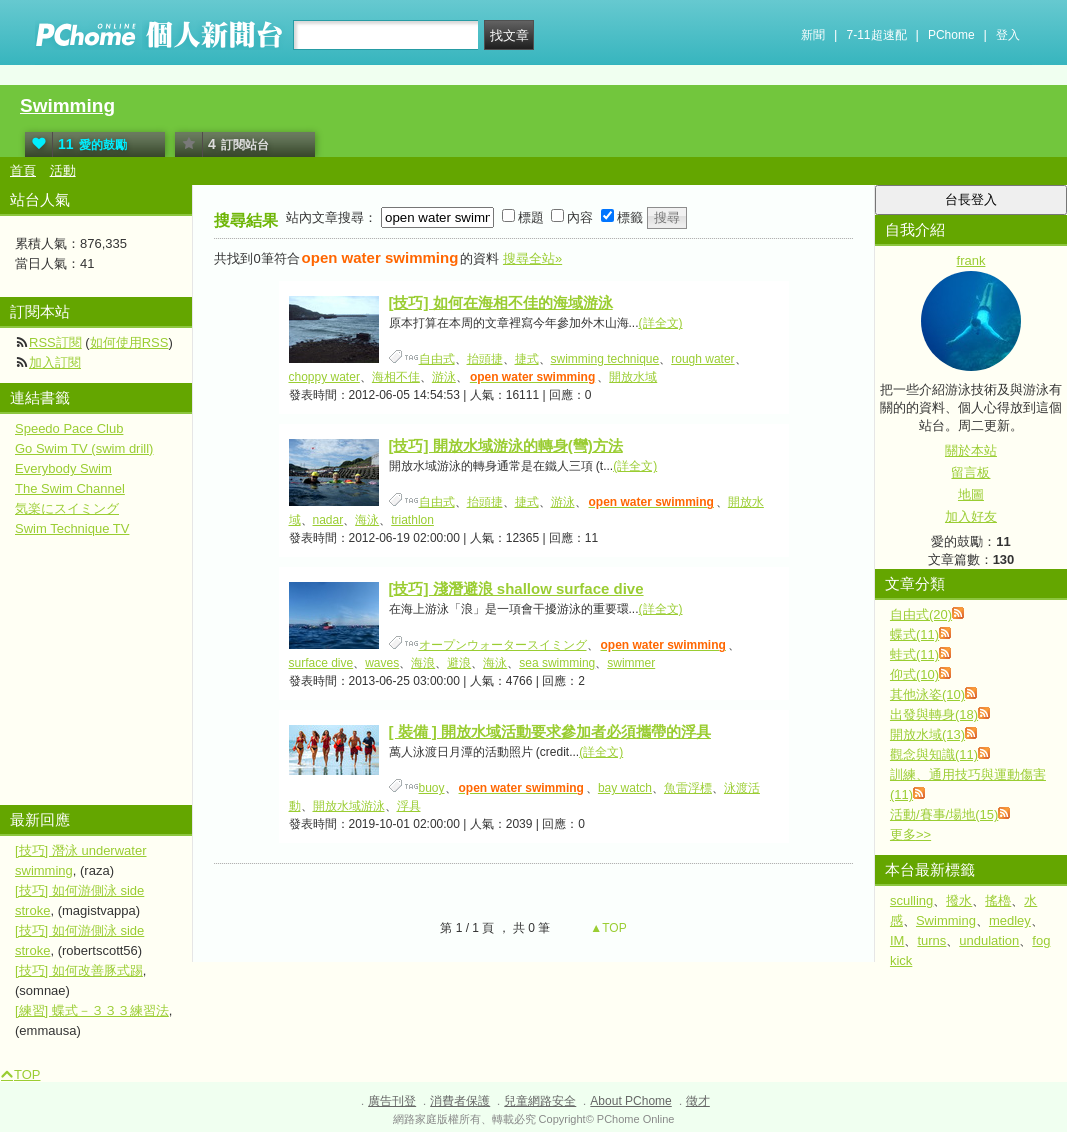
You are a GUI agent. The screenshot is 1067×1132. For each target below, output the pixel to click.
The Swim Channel (70, 488)
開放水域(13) (927, 734)
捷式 (527, 359)
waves (382, 663)
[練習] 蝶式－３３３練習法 (92, 1010)
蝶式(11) (914, 634)
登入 (1008, 35)
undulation (989, 940)
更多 (910, 834)
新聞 (813, 35)
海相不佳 (396, 377)
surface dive (321, 663)
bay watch (625, 788)
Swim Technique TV (72, 528)
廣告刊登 (392, 1101)
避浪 (459, 663)
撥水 (959, 900)
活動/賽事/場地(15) (944, 814)
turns (931, 940)
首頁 (23, 170)
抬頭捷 (485, 359)
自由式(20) (921, 614)
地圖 (971, 494)
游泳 (444, 377)
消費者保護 (460, 1101)
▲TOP (607, 928)
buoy (432, 788)
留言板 (970, 472)
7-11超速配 (877, 35)
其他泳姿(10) (927, 694)
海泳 (367, 520)
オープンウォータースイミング (503, 645)
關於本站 (971, 450)
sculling (911, 900)
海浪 (423, 663)
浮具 (409, 806)
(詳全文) (661, 323)
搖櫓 (998, 900)
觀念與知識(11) (934, 754)
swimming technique (605, 359)
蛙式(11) (914, 654)
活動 (63, 170)
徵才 (698, 1101)
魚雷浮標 (688, 788)
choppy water (324, 377)
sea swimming (557, 663)
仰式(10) (914, 674)
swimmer (631, 663)
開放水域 (633, 377)
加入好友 (971, 516)
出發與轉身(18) (934, 714)
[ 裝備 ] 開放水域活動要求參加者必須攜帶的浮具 (550, 731)
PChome (951, 35)
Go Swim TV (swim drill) (84, 448)
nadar (328, 520)
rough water (702, 359)
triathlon (412, 520)
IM (897, 940)
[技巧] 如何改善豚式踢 (79, 970)
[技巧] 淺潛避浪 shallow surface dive (516, 588)
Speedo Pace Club (69, 428)
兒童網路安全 (540, 1101)
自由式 (437, 359)
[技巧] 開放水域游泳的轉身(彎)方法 (506, 445)
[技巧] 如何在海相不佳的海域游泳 (501, 302)
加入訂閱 (55, 362)
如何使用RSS (129, 342)
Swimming (67, 105)
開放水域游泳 (349, 806)
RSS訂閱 (55, 342)
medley (1010, 920)
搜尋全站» (532, 258)
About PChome (630, 1101)
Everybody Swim (63, 468)
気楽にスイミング (67, 508)
